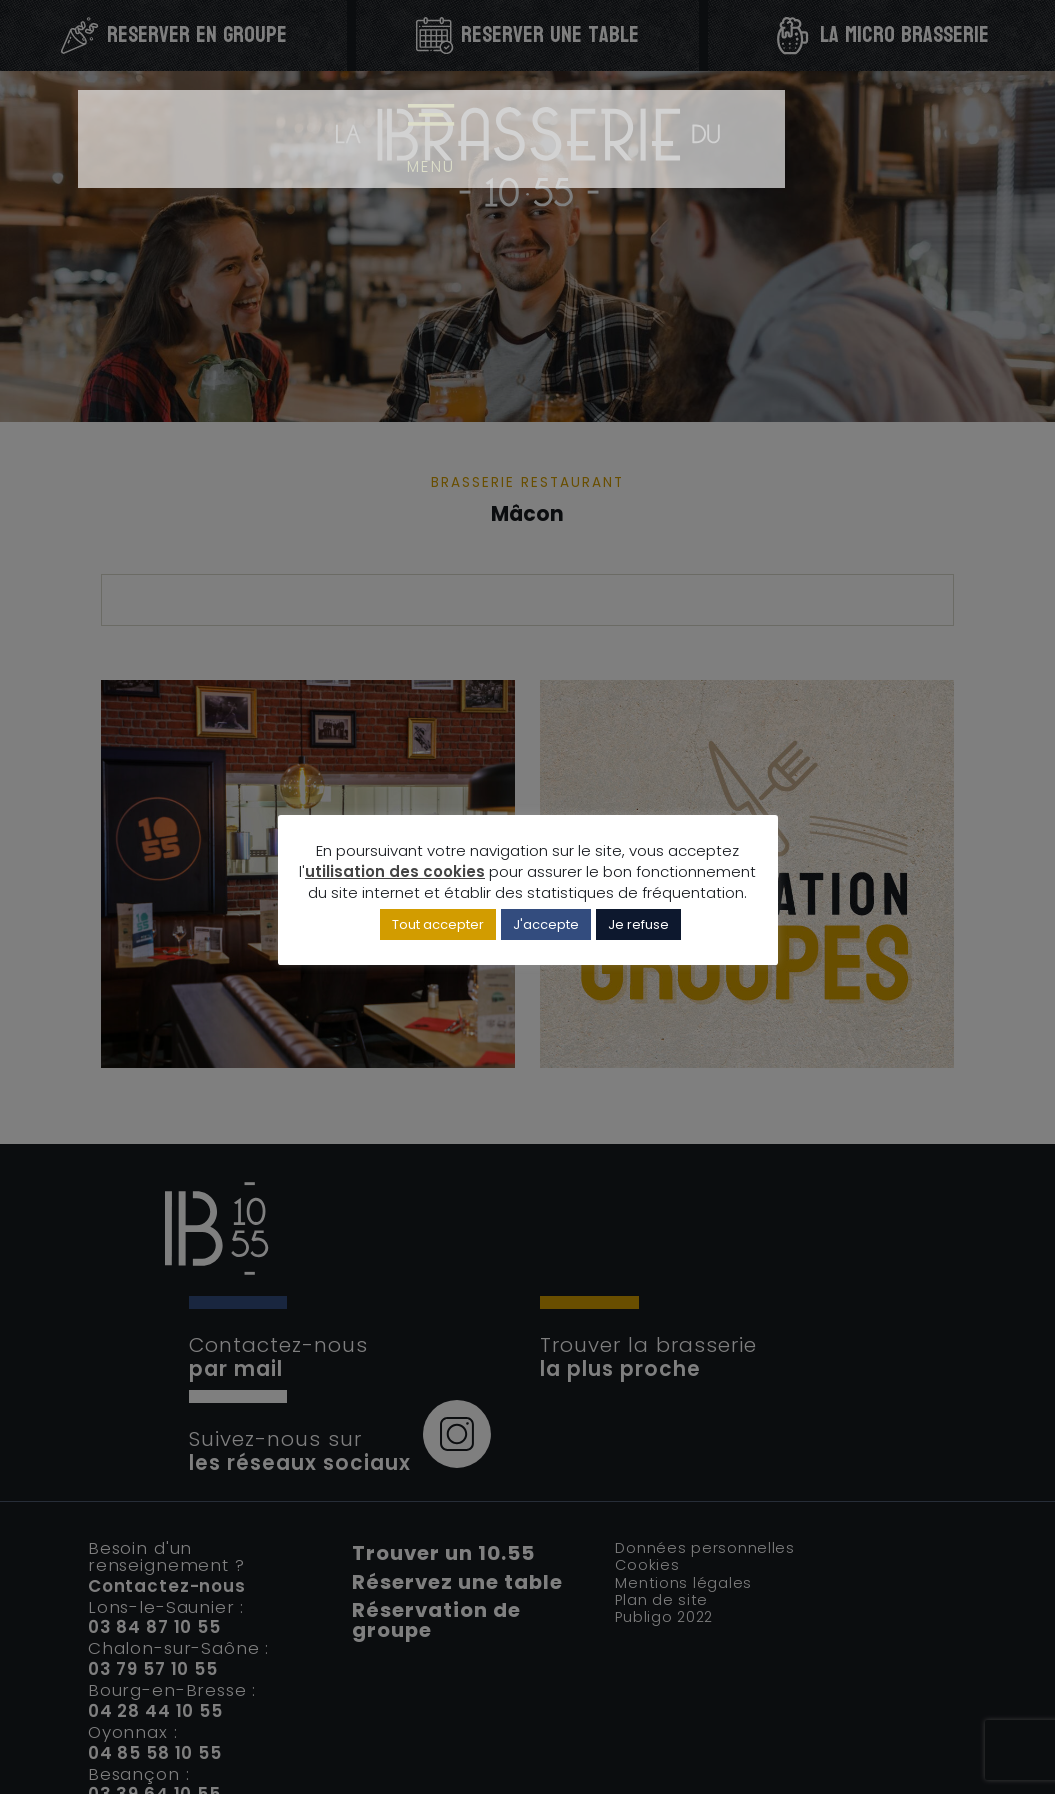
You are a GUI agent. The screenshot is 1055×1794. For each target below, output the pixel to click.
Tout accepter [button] (438, 928)
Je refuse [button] (638, 928)
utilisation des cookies (395, 874)
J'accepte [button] (546, 928)
